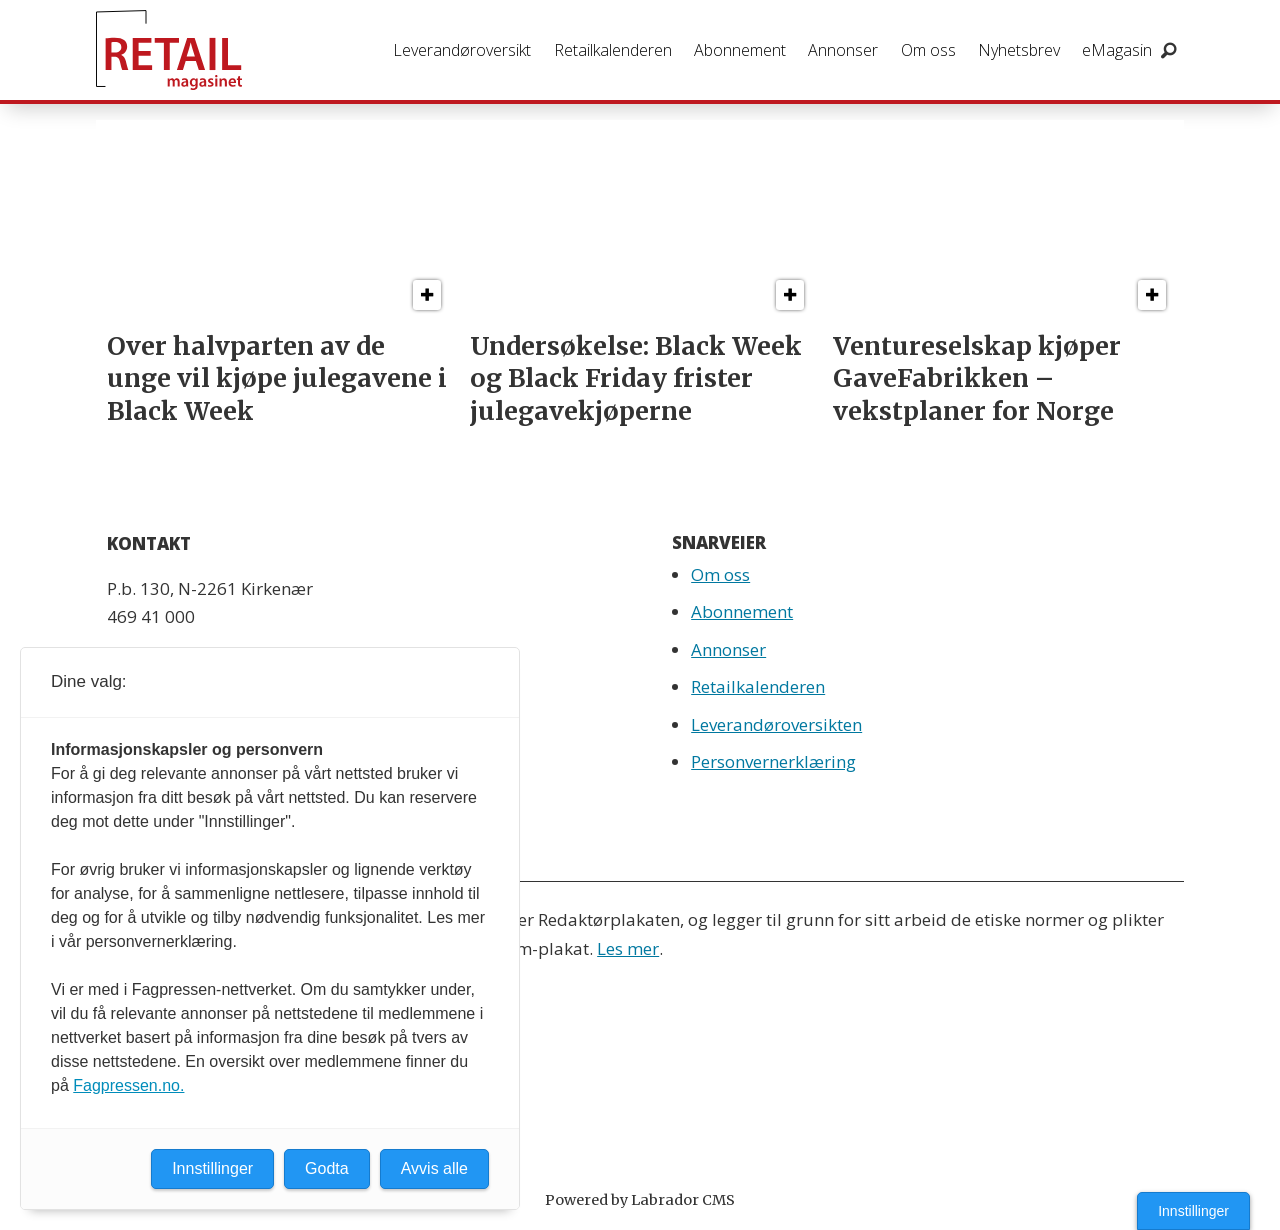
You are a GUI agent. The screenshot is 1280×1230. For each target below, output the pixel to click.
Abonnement (740, 50)
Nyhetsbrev (1019, 50)
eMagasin (1117, 50)
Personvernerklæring (773, 761)
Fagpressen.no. (128, 1085)
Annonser (843, 50)
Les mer (628, 948)
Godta (327, 1168)
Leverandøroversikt (462, 50)
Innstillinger (1193, 1211)
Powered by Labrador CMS (640, 1200)
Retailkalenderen (613, 50)
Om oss (928, 50)
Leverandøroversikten (776, 724)
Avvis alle (434, 1168)
